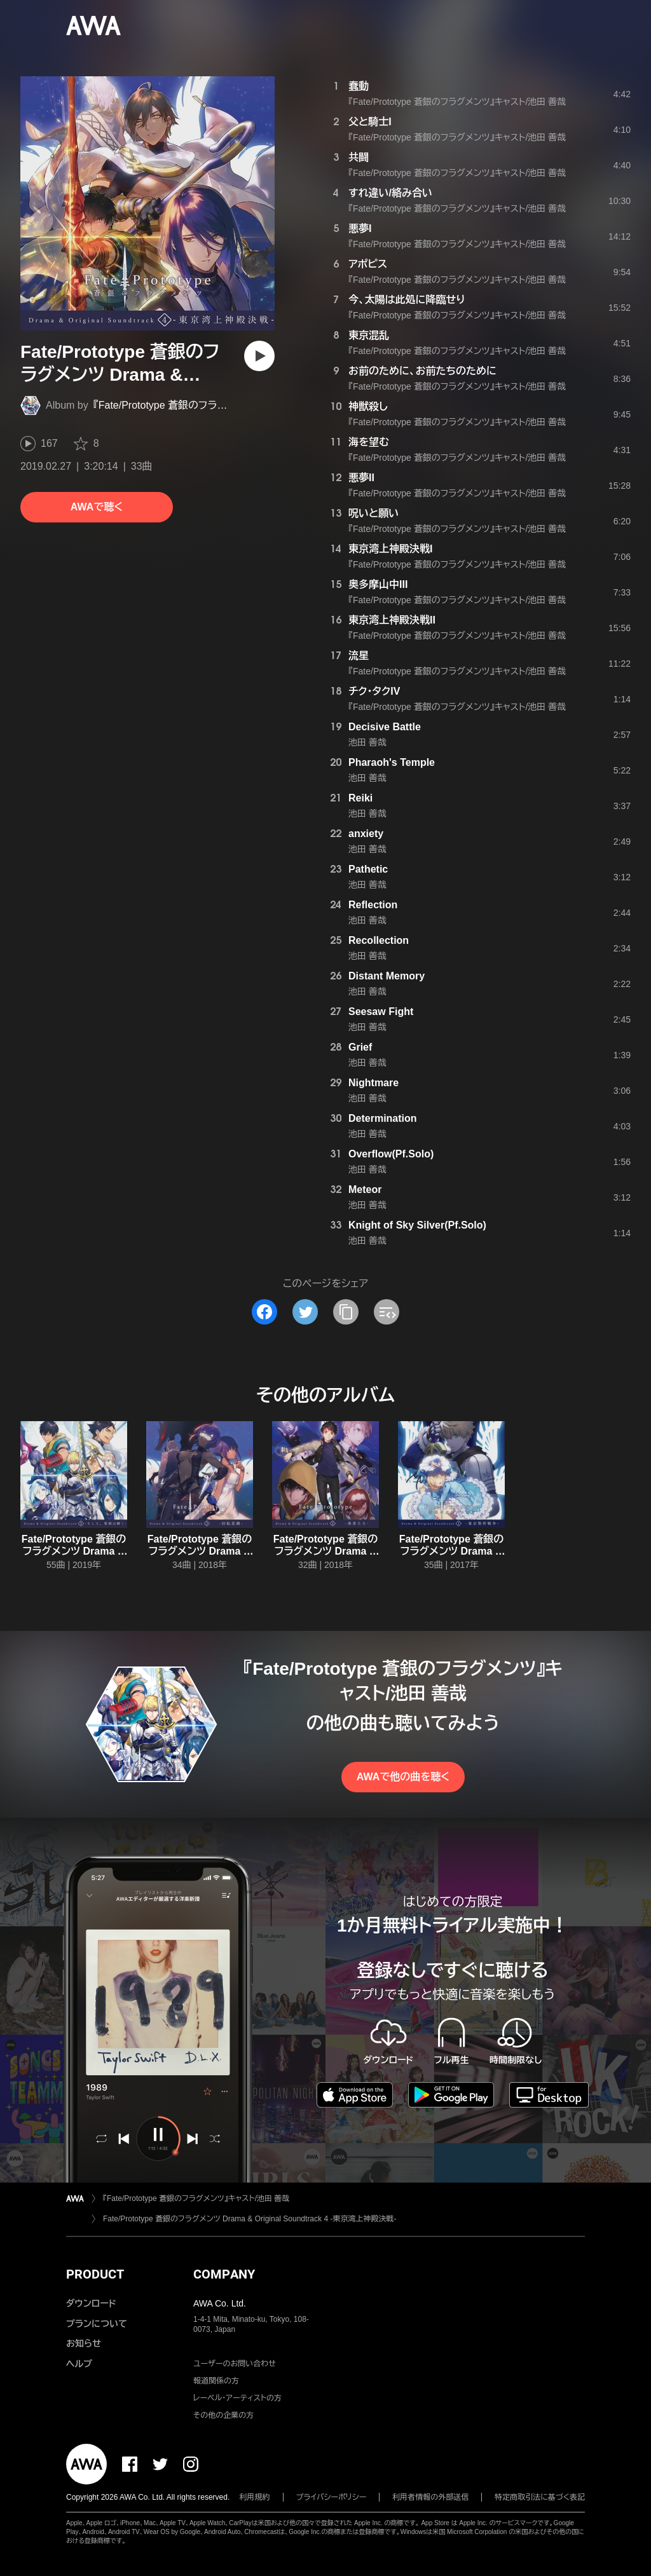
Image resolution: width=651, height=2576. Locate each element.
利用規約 (255, 2497)
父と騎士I (370, 121)
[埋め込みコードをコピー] (386, 1312)
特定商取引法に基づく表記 (540, 2497)
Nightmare (373, 1082)
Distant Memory (386, 976)
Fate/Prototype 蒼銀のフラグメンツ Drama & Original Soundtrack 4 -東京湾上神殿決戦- (249, 2218)
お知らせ (83, 2343)
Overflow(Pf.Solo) (391, 1153)
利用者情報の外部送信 (430, 2497)
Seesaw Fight (380, 1011)
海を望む (368, 442)
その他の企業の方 (223, 2415)
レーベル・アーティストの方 (237, 2398)
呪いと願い (373, 513)
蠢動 (358, 86)
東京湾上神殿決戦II (391, 620)
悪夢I (359, 228)
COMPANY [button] (224, 2274)
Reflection (372, 904)
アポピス (367, 264)
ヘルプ (79, 2364)
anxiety (365, 833)
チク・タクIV (374, 691)
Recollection (378, 940)
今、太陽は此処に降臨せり (406, 299)
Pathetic (368, 869)
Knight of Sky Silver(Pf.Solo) (417, 1225)
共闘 (358, 157)
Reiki (360, 798)
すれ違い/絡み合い (390, 192)
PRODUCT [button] (95, 2274)
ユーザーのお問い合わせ (234, 2363)
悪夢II (361, 477)
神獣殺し (368, 406)
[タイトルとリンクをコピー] (346, 1312)
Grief (360, 1047)
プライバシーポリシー (331, 2497)
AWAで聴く (97, 506)
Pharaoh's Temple (391, 762)
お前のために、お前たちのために (422, 370)
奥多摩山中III (378, 584)
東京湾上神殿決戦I (390, 548)
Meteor (364, 1189)
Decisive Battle (384, 726)
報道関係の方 (216, 2380)
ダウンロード (91, 2303)
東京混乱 (368, 335)
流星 (358, 655)
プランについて (96, 2324)
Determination (382, 1118)
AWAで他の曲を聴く (403, 1776)
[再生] (259, 356)
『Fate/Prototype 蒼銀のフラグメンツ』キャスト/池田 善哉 (217, 405)
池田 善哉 (367, 742)
